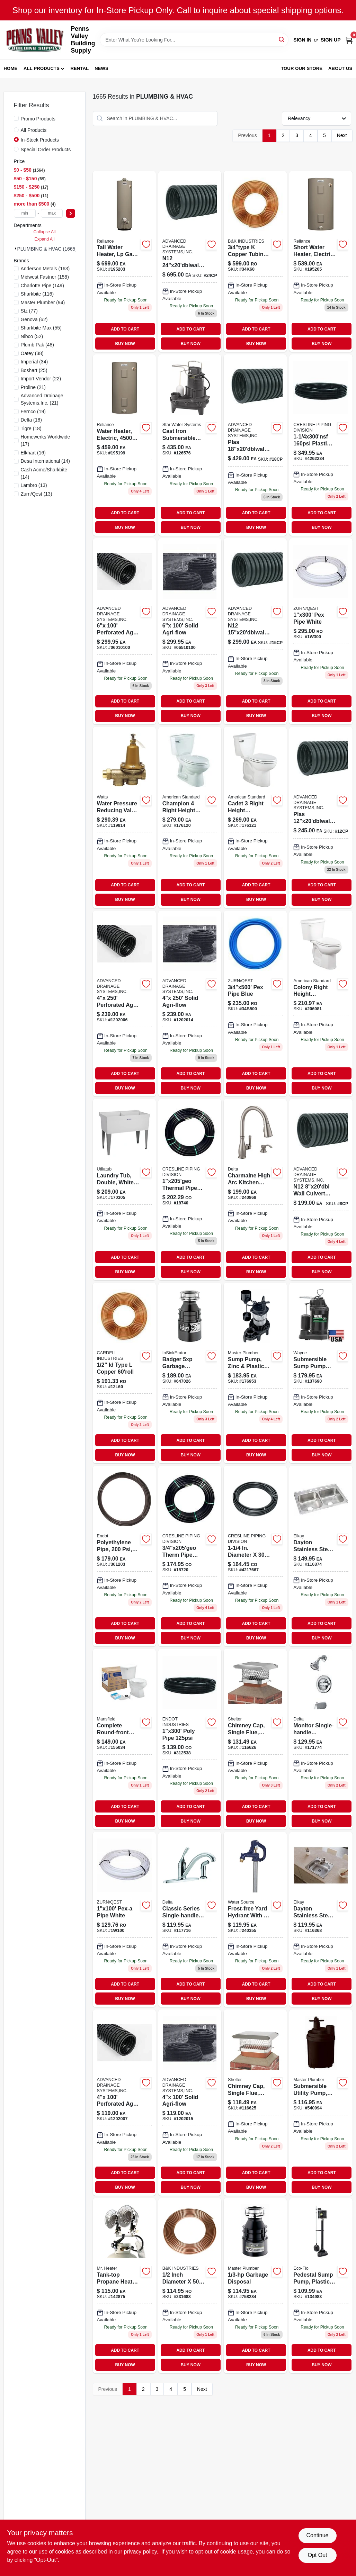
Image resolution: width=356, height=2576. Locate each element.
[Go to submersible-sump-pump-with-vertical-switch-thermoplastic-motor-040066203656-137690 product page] (320, 1373)
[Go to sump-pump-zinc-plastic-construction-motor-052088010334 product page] (255, 1373)
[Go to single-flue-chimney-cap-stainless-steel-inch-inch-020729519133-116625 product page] (255, 2102)
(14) (45, 461)
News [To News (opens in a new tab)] (101, 68)
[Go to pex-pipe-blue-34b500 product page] (255, 1004)
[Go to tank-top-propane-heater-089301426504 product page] (124, 2285)
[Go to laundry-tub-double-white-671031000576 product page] (124, 1189)
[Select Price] (70, 213)
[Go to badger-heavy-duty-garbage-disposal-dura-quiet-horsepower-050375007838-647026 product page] (189, 1373)
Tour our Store (301, 68)
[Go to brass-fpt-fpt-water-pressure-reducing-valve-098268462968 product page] (124, 817)
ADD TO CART (125, 329)
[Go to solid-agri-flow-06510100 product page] (189, 631)
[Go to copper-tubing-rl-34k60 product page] (255, 261)
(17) (45, 440)
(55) (41, 328)
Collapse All (44, 231)
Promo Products (38, 118)
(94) (43, 302)
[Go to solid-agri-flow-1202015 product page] (189, 2102)
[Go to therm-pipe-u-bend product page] (189, 1556)
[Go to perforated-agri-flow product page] (124, 1004)
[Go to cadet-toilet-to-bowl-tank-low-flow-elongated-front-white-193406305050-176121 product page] (255, 817)
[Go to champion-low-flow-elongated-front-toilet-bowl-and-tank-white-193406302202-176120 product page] (189, 817)
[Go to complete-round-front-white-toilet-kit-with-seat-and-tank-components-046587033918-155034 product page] (124, 1739)
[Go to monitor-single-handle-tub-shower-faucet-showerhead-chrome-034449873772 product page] (320, 1739)
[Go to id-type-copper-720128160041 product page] (124, 1373)
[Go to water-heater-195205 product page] (320, 261)
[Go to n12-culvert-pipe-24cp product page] (189, 261)
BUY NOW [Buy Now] (125, 343)
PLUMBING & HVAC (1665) (47, 249)
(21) (33, 387)
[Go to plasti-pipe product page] (320, 445)
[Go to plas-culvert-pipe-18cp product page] (255, 445)
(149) (42, 285)
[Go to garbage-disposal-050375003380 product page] (255, 2285)
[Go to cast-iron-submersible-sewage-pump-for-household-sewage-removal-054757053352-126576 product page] (189, 445)
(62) (34, 319)
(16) (33, 452)
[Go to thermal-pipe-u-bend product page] (189, 1189)
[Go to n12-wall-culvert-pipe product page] (320, 1189)
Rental (79, 68)
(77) (29, 311)
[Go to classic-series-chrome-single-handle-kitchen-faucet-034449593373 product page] (189, 1919)
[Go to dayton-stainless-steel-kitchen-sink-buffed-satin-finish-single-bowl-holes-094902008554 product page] (320, 1919)
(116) (37, 294)
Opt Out (317, 2555)
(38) (32, 353)
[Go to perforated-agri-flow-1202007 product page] (124, 2102)
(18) (31, 420)
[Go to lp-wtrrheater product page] (124, 261)
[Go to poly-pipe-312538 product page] (189, 1739)
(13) (34, 485)
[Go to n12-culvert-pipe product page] (255, 631)
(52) (32, 336)
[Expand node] (15, 248)
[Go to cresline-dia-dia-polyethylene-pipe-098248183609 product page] (255, 1556)
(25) (34, 370)
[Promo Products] (16, 118)
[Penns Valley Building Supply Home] (35, 40)
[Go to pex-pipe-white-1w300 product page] (320, 631)
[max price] (52, 213)
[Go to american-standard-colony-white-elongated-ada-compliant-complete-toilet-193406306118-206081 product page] (320, 1004)
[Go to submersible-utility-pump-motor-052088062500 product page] (320, 2102)
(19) (33, 411)
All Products (42, 68)
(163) (45, 268)
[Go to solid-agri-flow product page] (189, 1004)
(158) (45, 277)
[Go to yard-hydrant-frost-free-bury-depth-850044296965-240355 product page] (255, 1919)
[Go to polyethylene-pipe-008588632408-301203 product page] (124, 1556)
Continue (317, 2535)
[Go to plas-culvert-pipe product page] (320, 817)
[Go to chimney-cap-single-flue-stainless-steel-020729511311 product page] (255, 1739)
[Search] (282, 39)
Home (11, 68)
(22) (41, 378)
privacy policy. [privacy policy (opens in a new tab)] (141, 2552)
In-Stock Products (40, 140)
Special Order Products (46, 149)
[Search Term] (194, 40)
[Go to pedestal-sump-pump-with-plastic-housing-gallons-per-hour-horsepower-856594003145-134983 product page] (320, 2285)
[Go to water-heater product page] (124, 445)
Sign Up (331, 40)
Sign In (302, 40)
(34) (34, 361)
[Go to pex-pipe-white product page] (124, 1919)
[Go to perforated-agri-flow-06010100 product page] (124, 631)
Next (342, 135)
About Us (340, 68)
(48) (37, 344)
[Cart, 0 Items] (349, 40)
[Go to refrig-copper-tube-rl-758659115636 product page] (189, 2285)
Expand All (45, 239)
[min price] (25, 213)
